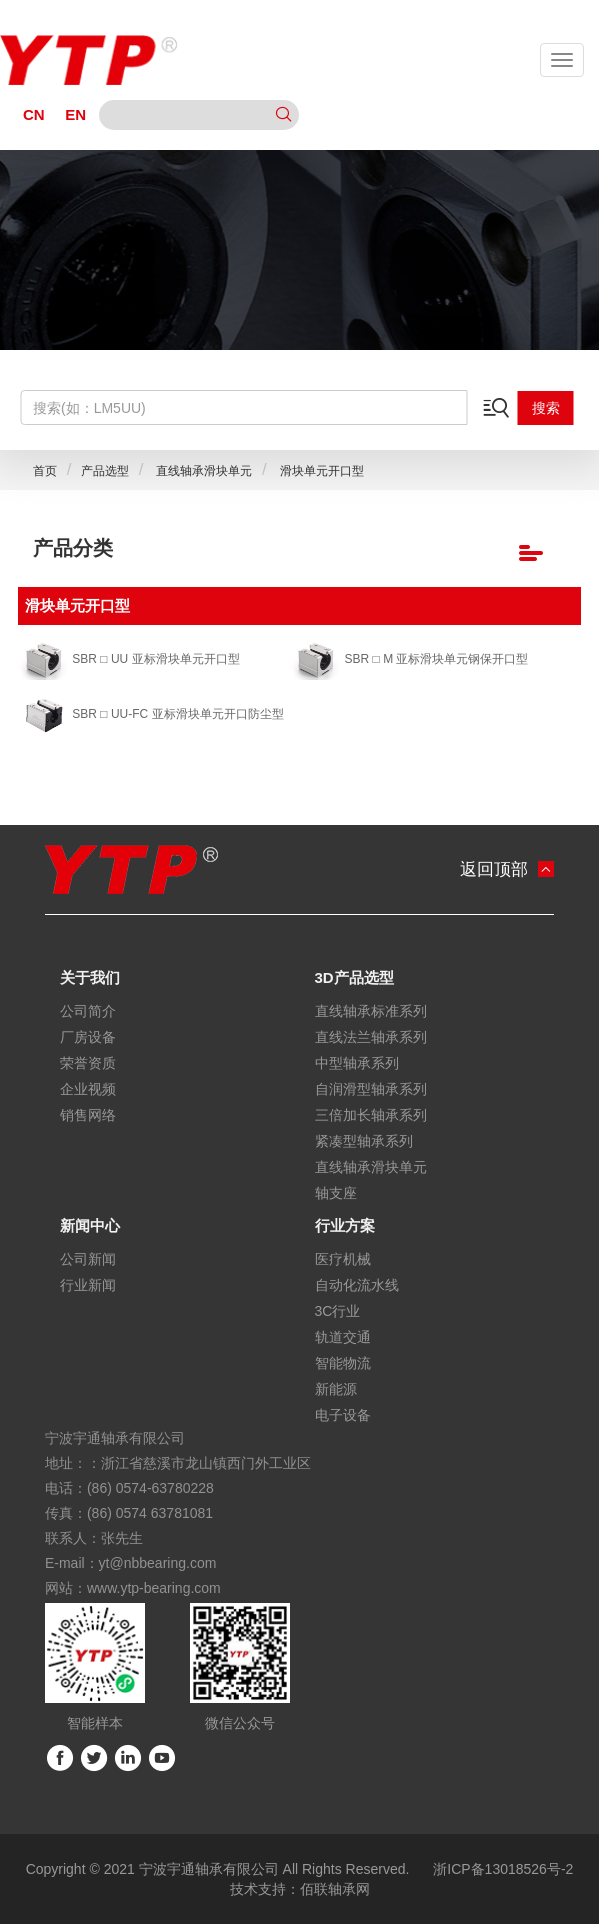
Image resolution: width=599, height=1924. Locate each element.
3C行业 (338, 1311)
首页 (45, 471)
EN (75, 114)
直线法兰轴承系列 (371, 1037)
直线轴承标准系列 (371, 1011)
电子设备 (343, 1415)
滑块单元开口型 (319, 471)
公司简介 (88, 1011)
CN (34, 114)
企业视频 (88, 1089)
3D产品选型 (354, 977)
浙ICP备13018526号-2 (503, 1869)
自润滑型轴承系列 (371, 1089)
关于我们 (90, 977)
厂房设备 (88, 1037)
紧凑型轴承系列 (364, 1141)
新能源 (336, 1389)
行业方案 (345, 1225)
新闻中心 (90, 1225)
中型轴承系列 (357, 1063)
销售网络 (88, 1115)
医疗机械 (343, 1259)
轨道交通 (343, 1337)
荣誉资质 (88, 1063)
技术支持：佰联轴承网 (300, 1889)
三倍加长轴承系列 (371, 1115)
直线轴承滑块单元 (202, 471)
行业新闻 (88, 1285)
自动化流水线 (357, 1285)
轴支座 (336, 1193)
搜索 (546, 408)
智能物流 (343, 1363)
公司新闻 (88, 1259)
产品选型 (105, 471)
